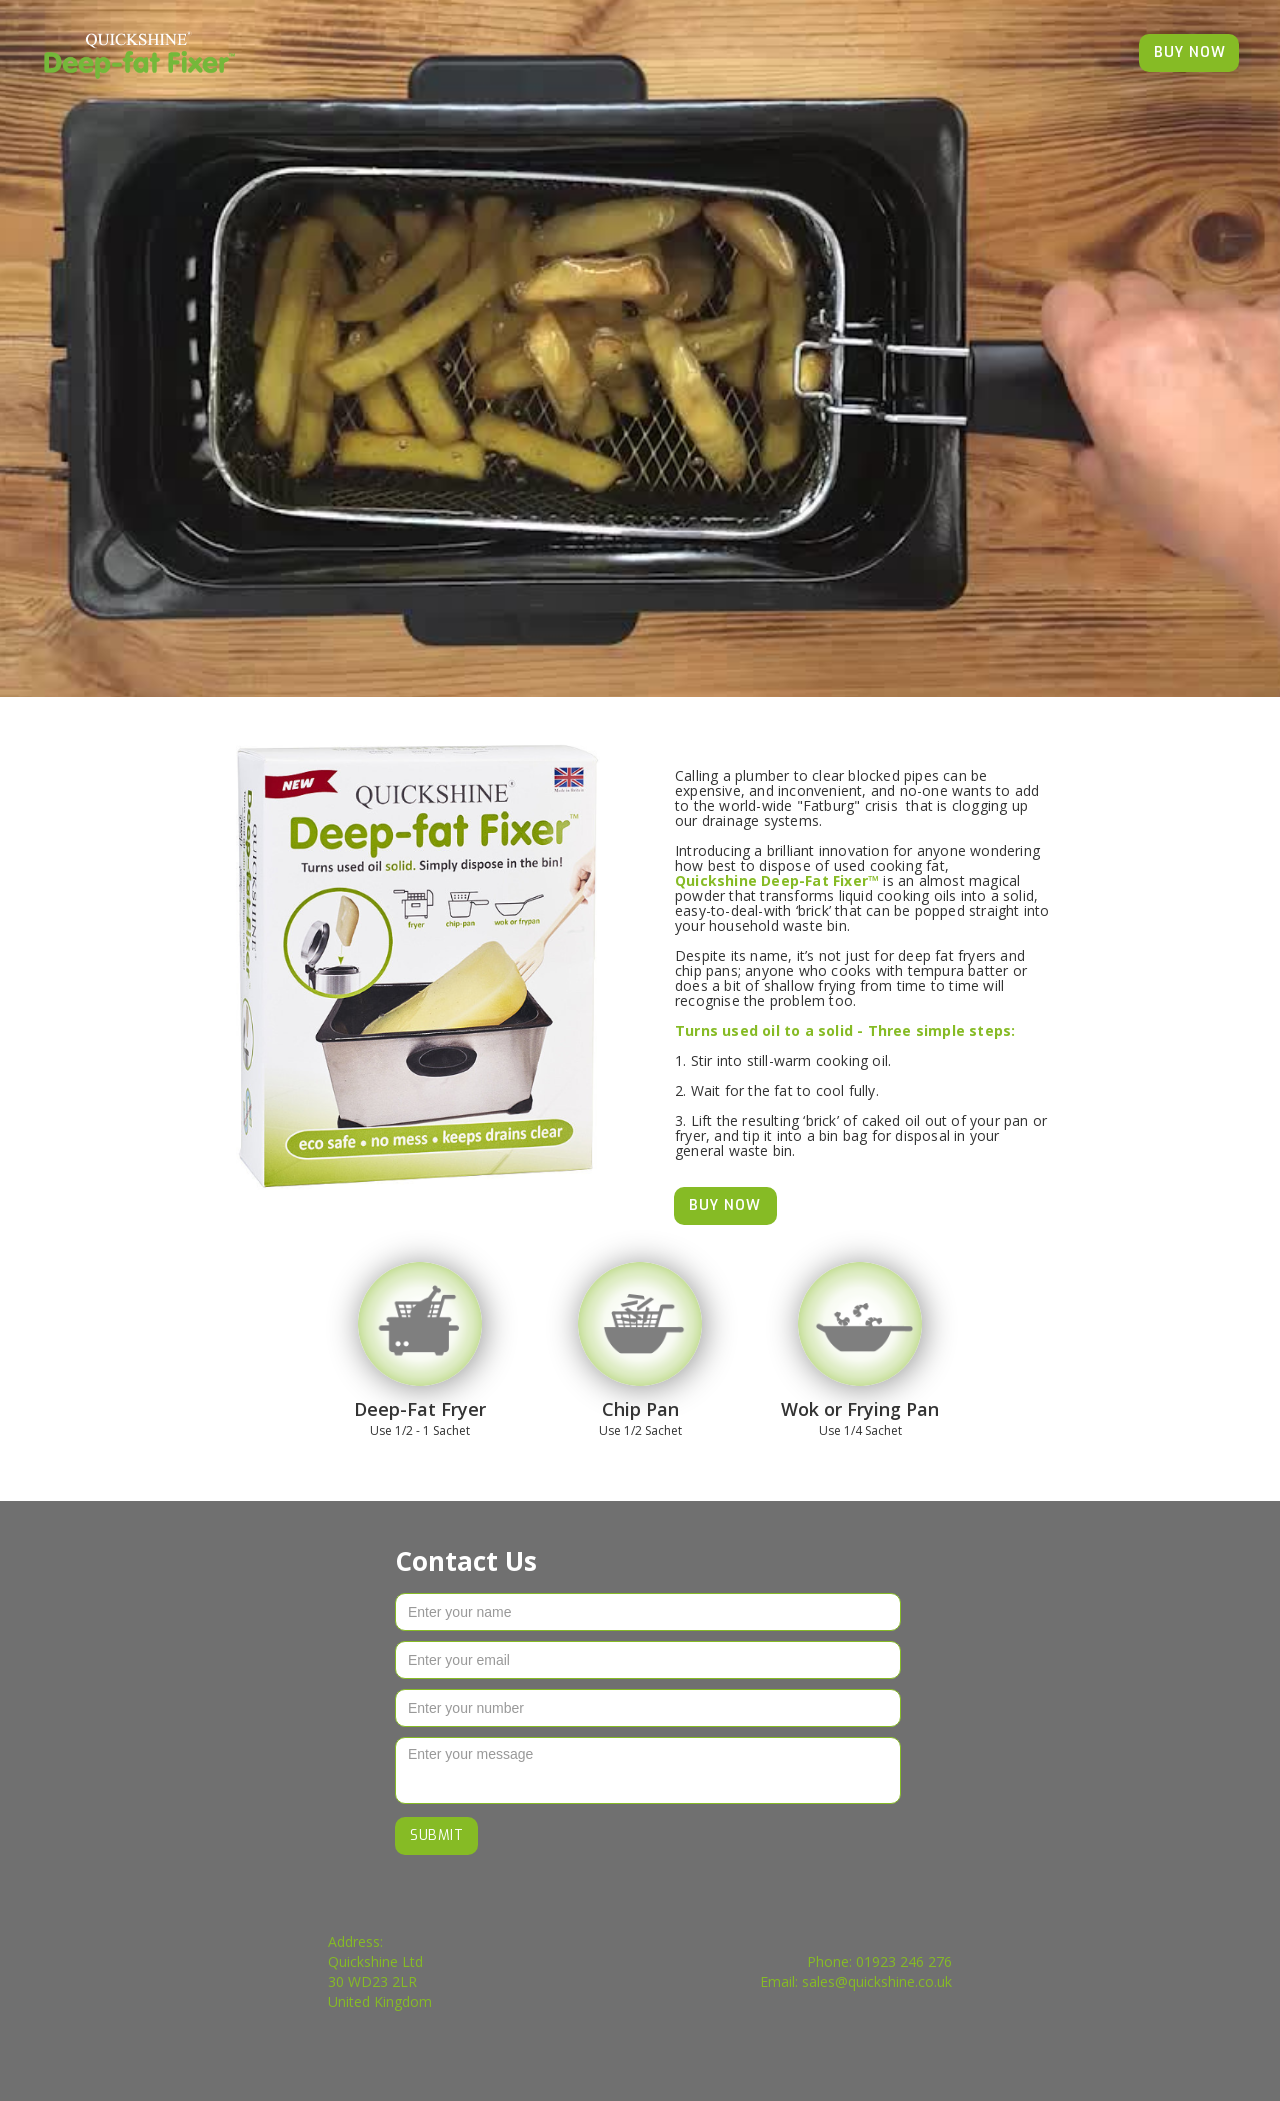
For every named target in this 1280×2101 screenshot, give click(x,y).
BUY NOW (1190, 52)
